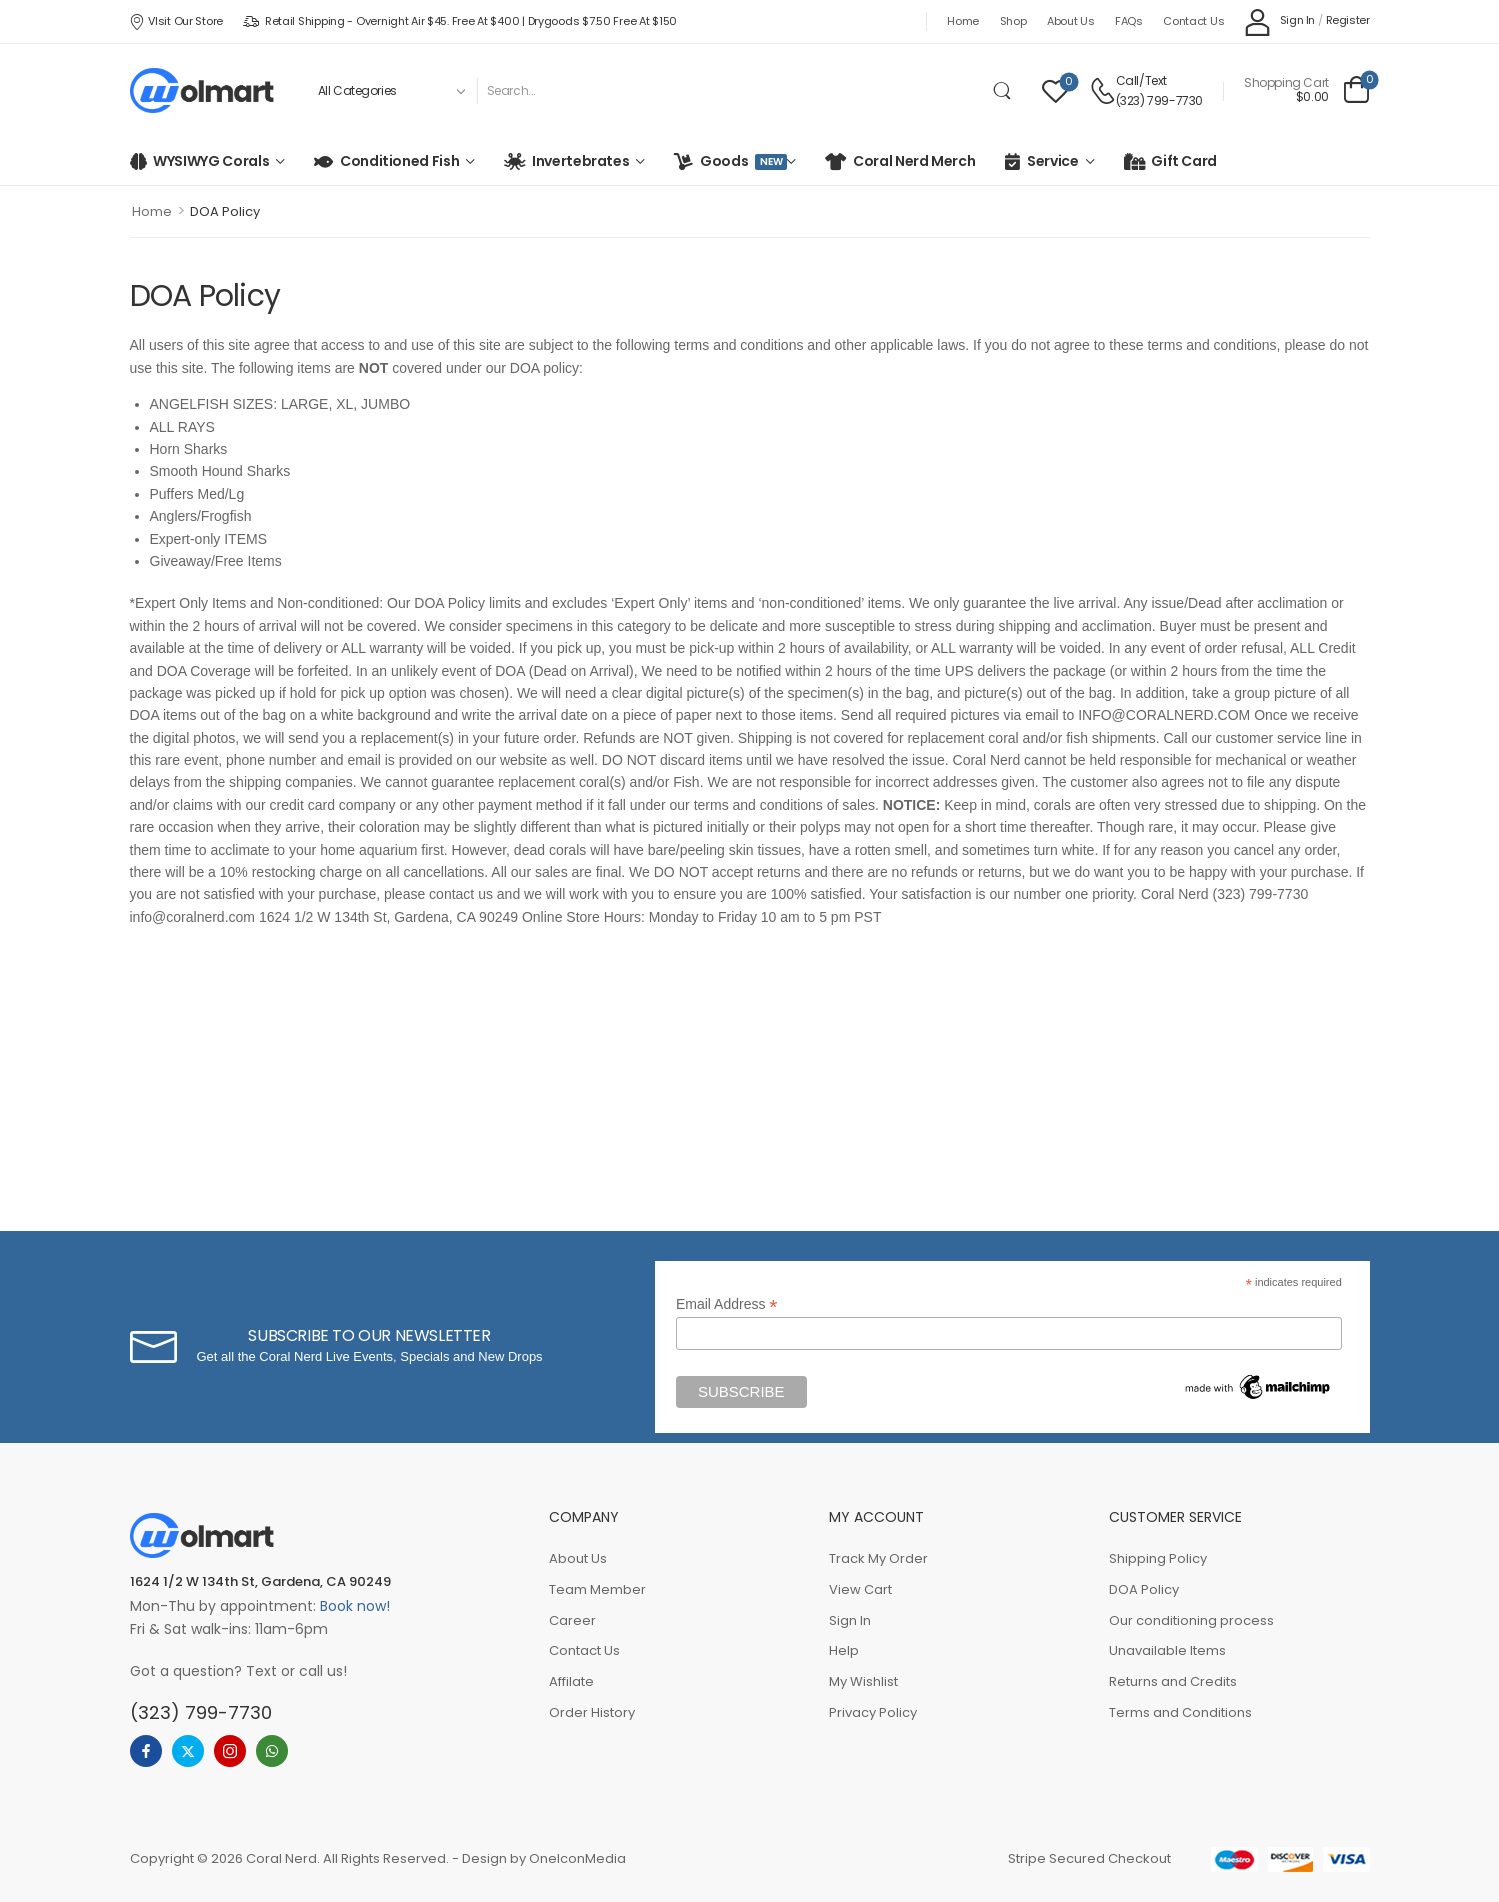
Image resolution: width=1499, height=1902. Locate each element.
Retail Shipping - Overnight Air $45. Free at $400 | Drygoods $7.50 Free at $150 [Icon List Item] (460, 21)
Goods (740, 161)
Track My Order (878, 1558)
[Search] (729, 91)
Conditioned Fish (399, 161)
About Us (1071, 21)
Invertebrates (580, 161)
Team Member (597, 1589)
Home (963, 21)
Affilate (571, 1681)
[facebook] (146, 1751)
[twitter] (188, 1751)
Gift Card (1184, 161)
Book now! (355, 1606)
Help (844, 1650)
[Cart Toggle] (1306, 91)
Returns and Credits (1173, 1681)
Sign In (850, 1620)
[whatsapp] (272, 1751)
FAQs (1129, 21)
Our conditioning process (1191, 1620)
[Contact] (1102, 91)
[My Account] (1279, 21)
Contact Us (1193, 21)
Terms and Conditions (1180, 1712)
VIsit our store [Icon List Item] (176, 21)
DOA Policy (1144, 1589)
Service (1053, 161)
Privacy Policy (873, 1712)
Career (572, 1620)
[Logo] (202, 90)
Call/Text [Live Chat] (1141, 80)
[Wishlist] (1055, 90)
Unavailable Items (1167, 1650)
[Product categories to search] (390, 91)
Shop (1013, 21)
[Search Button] (1002, 91)
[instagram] (230, 1751)
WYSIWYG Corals (211, 161)
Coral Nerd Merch (914, 161)
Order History (592, 1712)
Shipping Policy (1158, 1558)
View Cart (860, 1589)
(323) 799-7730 (1159, 100)
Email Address (727, 1304)
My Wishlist (863, 1681)
